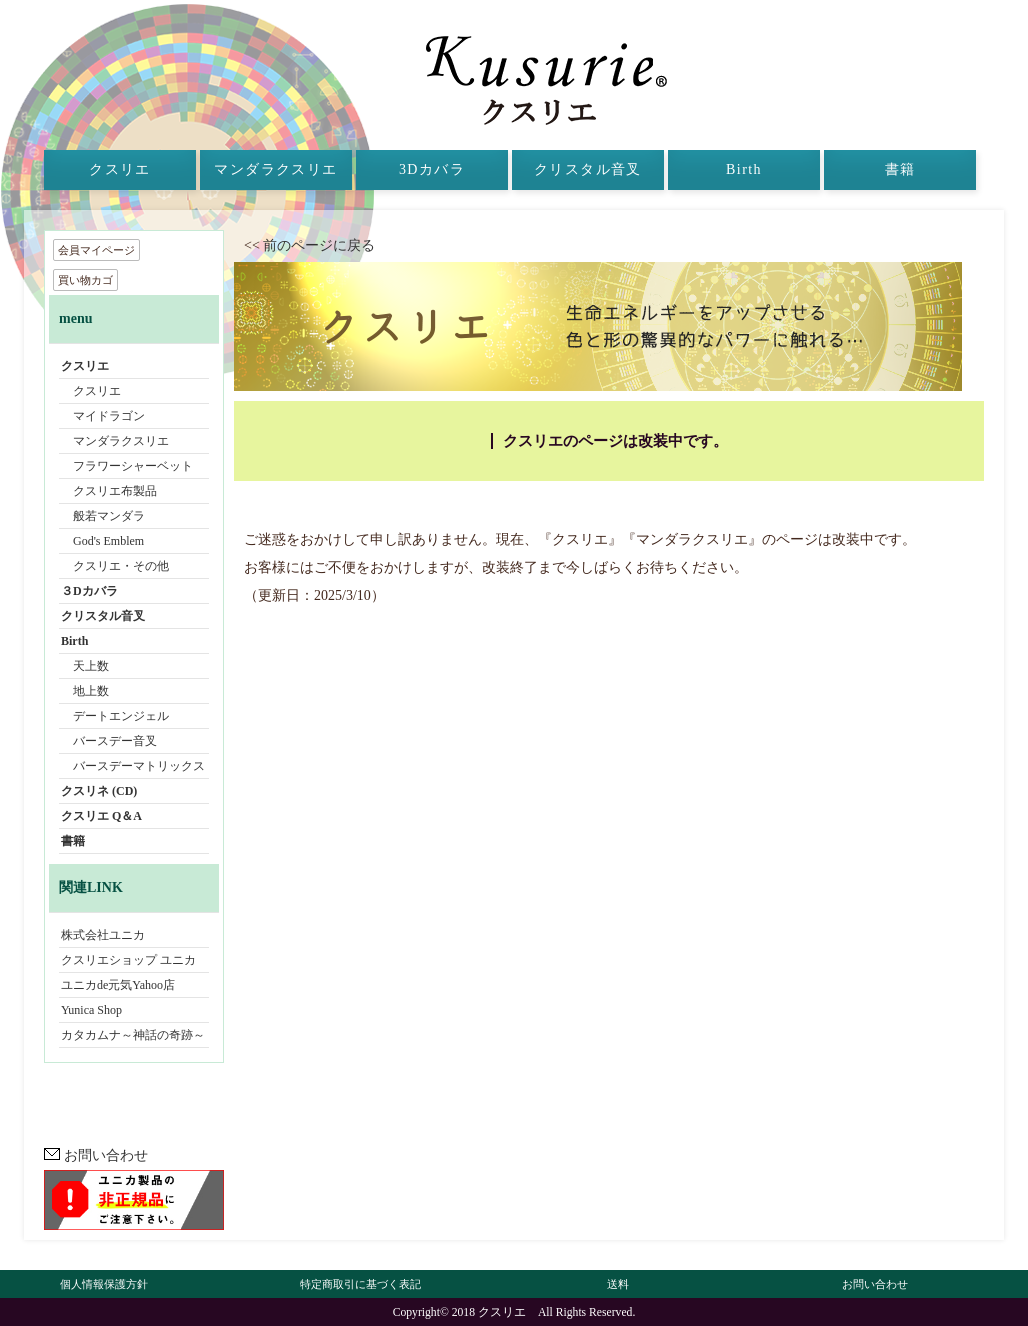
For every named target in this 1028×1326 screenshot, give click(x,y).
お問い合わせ (96, 1155)
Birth (744, 169)
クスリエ (120, 169)
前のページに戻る (326, 245)
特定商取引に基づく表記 (360, 1284)
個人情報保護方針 (104, 1284)
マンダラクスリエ (275, 169)
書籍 (900, 169)
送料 (618, 1284)
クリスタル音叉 (588, 169)
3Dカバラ (432, 169)
